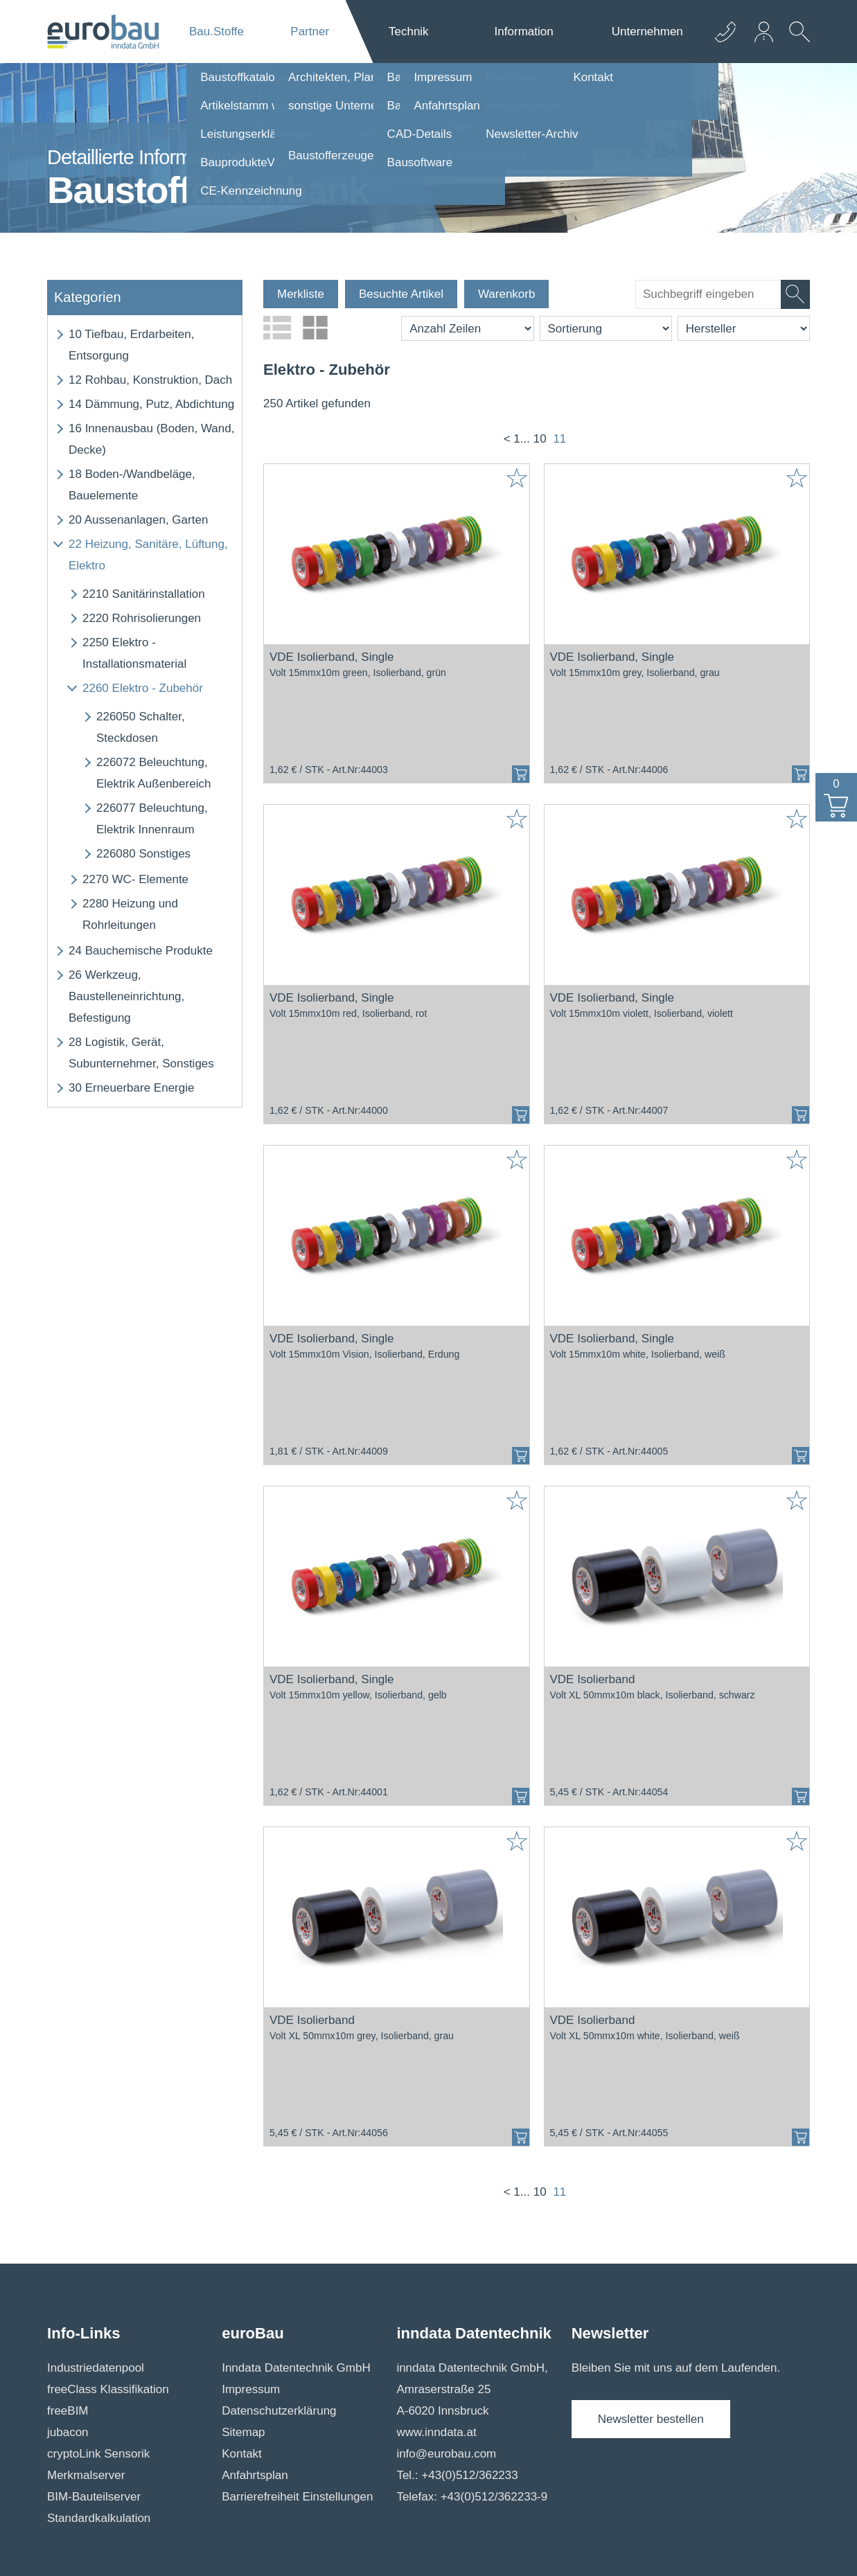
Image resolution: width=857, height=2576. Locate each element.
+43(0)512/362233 (469, 2475)
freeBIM (68, 2410)
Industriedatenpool (95, 2367)
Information (524, 31)
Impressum (251, 2389)
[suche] (708, 294)
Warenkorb (507, 294)
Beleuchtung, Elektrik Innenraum (152, 818)
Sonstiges (143, 853)
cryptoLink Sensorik (98, 2453)
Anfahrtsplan (255, 2475)
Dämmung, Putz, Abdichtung (151, 404)
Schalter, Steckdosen (140, 727)
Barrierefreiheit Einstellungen (297, 2496)
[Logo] (103, 32)
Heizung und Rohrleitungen (130, 914)
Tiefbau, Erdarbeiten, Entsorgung (131, 345)
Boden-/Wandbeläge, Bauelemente (132, 485)
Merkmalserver (86, 2475)
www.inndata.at (436, 2432)
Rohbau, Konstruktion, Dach (150, 380)
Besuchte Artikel (401, 294)
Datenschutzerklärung (279, 2410)
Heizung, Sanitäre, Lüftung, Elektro (148, 555)
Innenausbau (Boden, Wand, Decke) (151, 439)
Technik (409, 31)
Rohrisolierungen (141, 618)
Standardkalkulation (98, 2518)
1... (521, 438)
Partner (309, 31)
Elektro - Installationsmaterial (134, 653)
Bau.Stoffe (216, 31)
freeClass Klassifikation (108, 2389)
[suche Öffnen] (796, 42)
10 (540, 438)
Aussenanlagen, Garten (138, 519)
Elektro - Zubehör (142, 688)
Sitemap (243, 2432)
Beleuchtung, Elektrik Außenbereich (153, 773)
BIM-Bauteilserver (94, 2496)
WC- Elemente (135, 879)
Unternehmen (647, 31)
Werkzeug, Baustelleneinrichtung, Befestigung (126, 996)
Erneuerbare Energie (131, 1087)
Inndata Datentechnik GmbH (296, 2367)
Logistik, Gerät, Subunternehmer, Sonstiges (141, 1053)
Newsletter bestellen (651, 2419)
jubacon (68, 2432)
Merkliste (300, 294)
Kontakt (242, 2453)
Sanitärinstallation (143, 594)
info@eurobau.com (446, 2453)
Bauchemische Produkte (141, 950)
